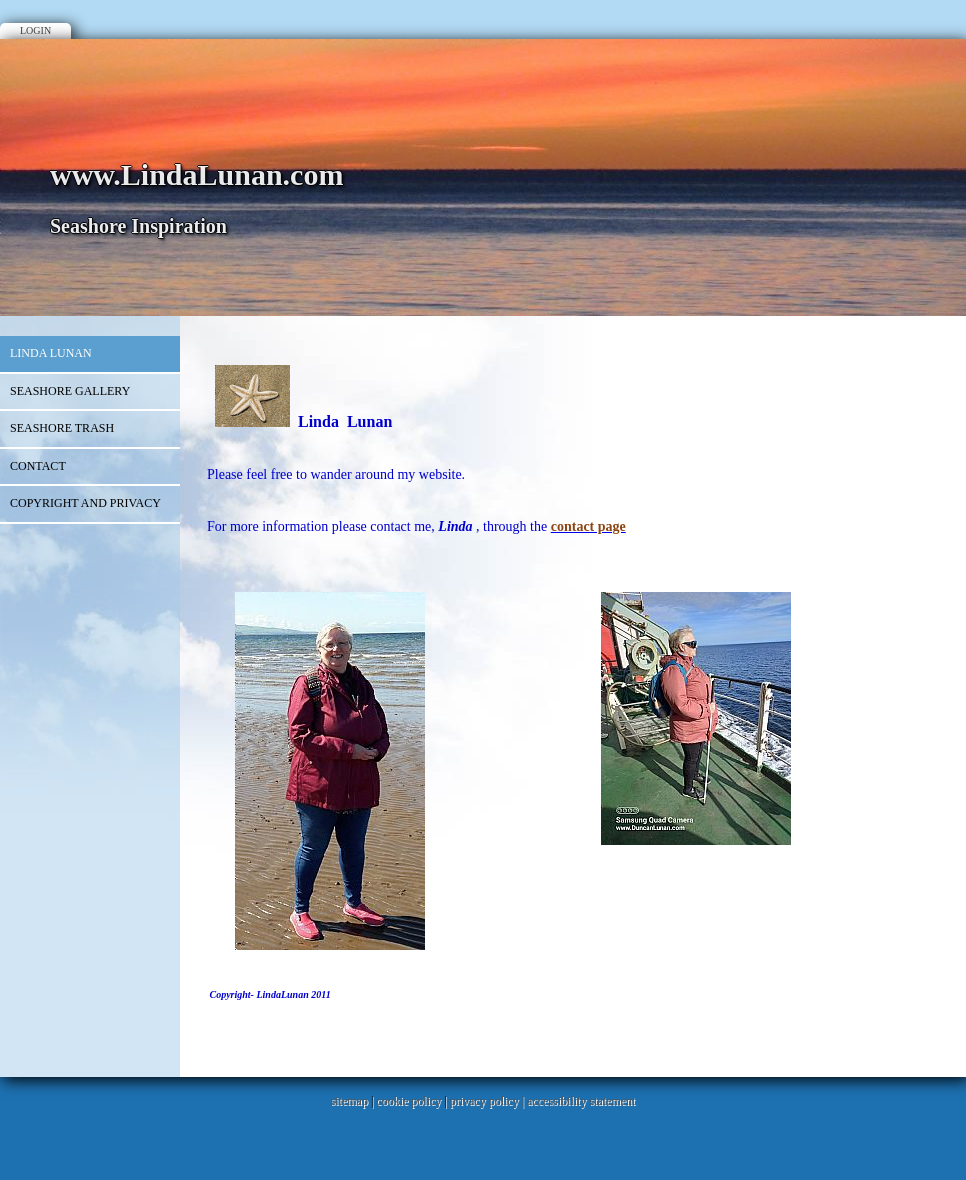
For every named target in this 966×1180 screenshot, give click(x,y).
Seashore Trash (62, 428)
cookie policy (408, 1101)
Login (35, 30)
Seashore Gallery (70, 391)
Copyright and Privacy (85, 503)
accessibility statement (581, 1101)
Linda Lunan (51, 353)
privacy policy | (488, 1101)
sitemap (349, 1101)
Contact (38, 466)
